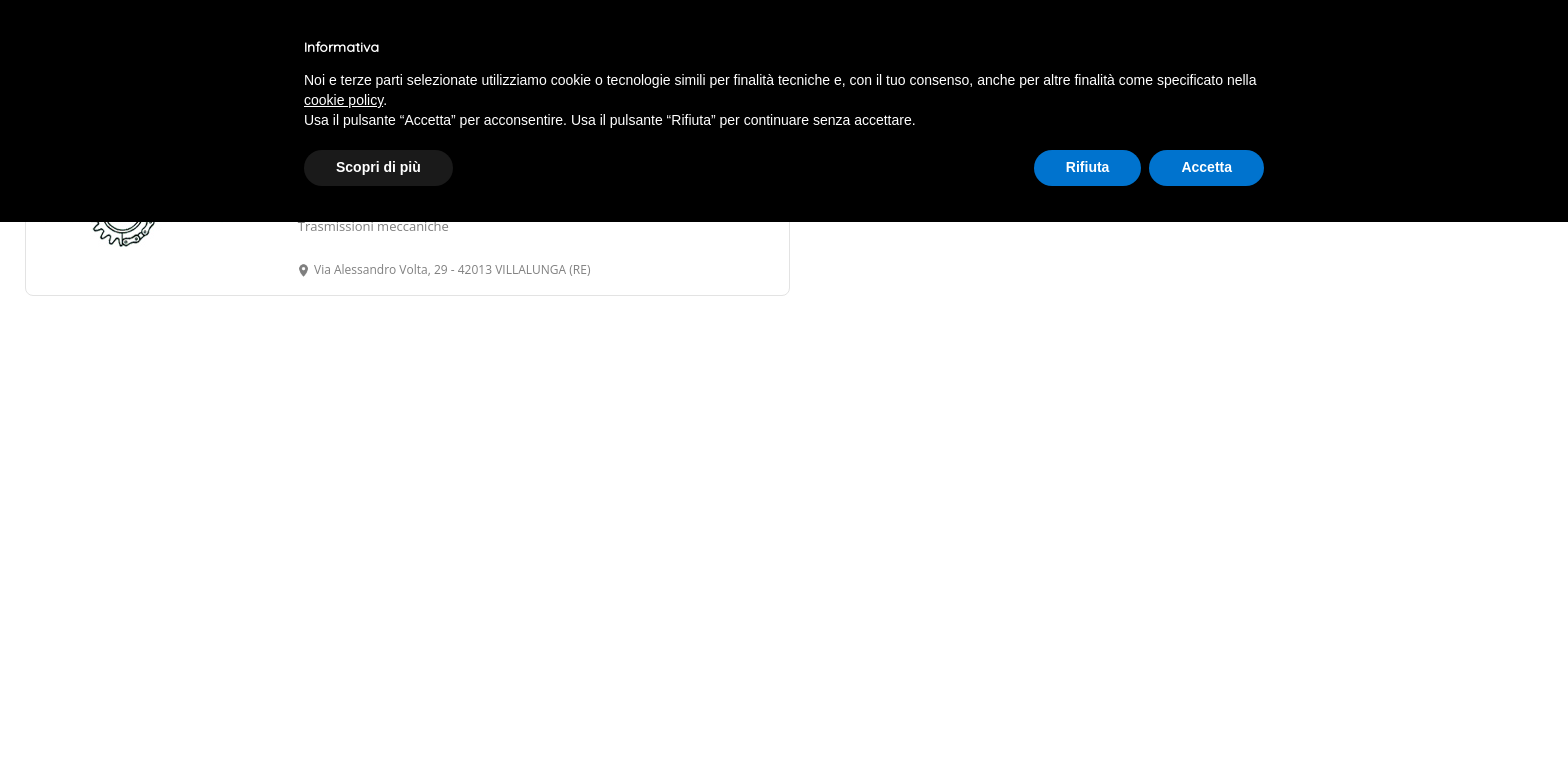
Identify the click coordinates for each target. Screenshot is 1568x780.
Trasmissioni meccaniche (373, 226)
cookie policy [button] (343, 100)
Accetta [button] (1206, 167)
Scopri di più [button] (378, 167)
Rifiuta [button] (1088, 167)
